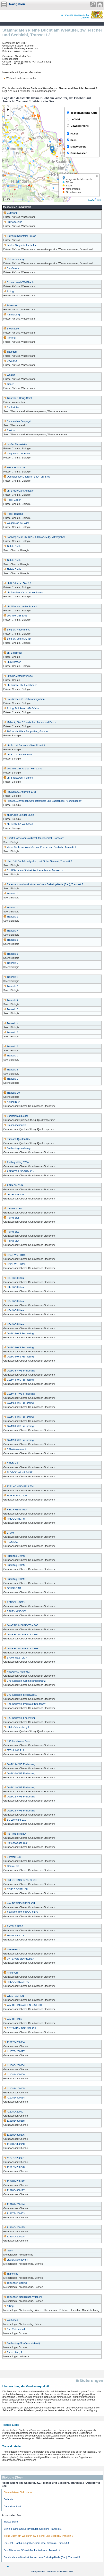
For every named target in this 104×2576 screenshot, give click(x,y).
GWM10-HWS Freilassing (19, 1773)
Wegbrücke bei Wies (16, 523)
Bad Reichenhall (14, 2329)
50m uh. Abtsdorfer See (18, 676)
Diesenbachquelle (14, 1125)
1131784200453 (14, 2213)
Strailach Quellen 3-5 (16, 1139)
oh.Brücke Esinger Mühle (18, 815)
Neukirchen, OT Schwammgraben (24, 699)
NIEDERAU (11, 1949)
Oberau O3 (11, 1866)
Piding (8, 291)
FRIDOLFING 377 (15, 1518)
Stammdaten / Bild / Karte (18, 2492)
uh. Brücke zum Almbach (18, 490)
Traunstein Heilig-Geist (17, 398)
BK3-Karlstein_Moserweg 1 (20, 1695)
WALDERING (12, 2019)
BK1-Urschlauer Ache (16, 1741)
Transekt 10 (11, 1092)
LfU (99, 200)
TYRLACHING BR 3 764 (18, 1486)
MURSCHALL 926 (15, 1495)
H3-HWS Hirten (13, 1278)
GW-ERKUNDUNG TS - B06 (20, 1634)
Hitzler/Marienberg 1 (16, 1727)
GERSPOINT (12, 1588)
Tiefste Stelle (12, 546)
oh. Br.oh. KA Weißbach (18, 824)
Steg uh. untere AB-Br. (17, 638)
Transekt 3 (10, 916)
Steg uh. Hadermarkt (16, 629)
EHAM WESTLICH (15, 1657)
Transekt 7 (10, 963)
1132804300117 (14, 2190)
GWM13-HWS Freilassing (19, 1764)
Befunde (8, 2499)
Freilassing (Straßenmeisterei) (21, 2343)
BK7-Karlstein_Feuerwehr (19, 1718)
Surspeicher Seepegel (17, 421)
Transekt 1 (10, 893)
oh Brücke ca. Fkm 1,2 (17, 583)
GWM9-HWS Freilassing (18, 1440)
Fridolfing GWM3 (14, 1579)
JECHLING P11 (13, 1750)
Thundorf (10, 351)
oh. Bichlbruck (12, 652)
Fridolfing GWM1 (14, 1556)
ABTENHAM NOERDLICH (19, 2028)
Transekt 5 (10, 940)
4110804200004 (14, 2065)
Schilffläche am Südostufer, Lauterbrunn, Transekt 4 (33, 870)
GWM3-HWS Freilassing (18, 1356)
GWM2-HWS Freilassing (18, 1347)
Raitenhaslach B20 (15, 1843)
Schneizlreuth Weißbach (18, 282)
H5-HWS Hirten (13, 1301)
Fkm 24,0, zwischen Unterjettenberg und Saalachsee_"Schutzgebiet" (42, 801)
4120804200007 (14, 2111)
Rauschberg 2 (12, 2352)
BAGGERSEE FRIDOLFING (20, 1912)
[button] (52, 150)
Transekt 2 (10, 907)
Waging (9, 375)
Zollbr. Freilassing (14, 467)
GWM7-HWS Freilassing (18, 1417)
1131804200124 (14, 2236)
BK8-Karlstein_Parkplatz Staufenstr (24, 1704)
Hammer (9, 337)
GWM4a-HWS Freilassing (19, 1393)
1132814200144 (14, 2204)
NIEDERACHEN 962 (16, 1671)
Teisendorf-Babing (15, 2283)
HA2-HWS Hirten (14, 1264)
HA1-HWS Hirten (14, 1255)
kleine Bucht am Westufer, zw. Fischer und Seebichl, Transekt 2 (39, 847)
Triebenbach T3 (13, 1935)
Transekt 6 (10, 954)
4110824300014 (14, 2097)
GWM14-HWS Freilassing (19, 1810)
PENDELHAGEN (14, 1602)
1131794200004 (14, 2042)
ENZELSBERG (13, 1926)
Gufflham (10, 213)
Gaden (8, 384)
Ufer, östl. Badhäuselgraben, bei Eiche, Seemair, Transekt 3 (37, 861)
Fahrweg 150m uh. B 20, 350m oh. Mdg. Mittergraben (34, 537)
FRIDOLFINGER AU (16, 1982)
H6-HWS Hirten (13, 1310)
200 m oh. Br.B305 (15, 615)
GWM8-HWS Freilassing (18, 1426)
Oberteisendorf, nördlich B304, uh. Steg (26, 476)
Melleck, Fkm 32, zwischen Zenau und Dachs (29, 722)
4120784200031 (14, 2158)
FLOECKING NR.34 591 (18, 1472)
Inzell (8, 2250)
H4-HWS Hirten (13, 1287)
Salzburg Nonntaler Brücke (19, 236)
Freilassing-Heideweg (16, 1148)
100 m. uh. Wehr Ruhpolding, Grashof (25, 731)
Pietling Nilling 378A (16, 1162)
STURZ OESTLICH (15, 1889)
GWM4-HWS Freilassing (18, 1379)
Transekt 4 (10, 930)
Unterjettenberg (13, 259)
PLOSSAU (11, 1542)
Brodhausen (11, 328)
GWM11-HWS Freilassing (19, 1787)
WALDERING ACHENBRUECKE (23, 2005)
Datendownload (12, 2506)
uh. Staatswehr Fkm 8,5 (18, 777)
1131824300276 (14, 2134)
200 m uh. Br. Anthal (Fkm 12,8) (22, 768)
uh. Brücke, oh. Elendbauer (20, 685)
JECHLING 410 (13, 1194)
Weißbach (10, 2320)
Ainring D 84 (11, 1102)
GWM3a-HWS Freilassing (19, 1370)
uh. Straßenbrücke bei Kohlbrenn (23, 592)
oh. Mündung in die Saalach (20, 606)
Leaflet (91, 200)
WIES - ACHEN (13, 1996)
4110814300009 (14, 2074)
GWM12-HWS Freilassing (19, 1796)
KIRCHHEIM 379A (15, 1509)
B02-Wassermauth (15, 1449)
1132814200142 (14, 2181)
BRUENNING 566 (14, 1611)
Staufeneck (11, 268)
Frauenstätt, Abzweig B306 (19, 791)
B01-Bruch (11, 1463)
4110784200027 (14, 2051)
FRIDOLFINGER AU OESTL (20, 1880)
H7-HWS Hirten (13, 1324)
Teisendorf (10, 305)
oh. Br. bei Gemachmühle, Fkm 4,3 (24, 745)
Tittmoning (10, 2273)
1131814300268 (14, 2120)
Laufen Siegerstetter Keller (19, 245)
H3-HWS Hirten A (14, 1833)
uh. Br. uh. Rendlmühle (17, 754)
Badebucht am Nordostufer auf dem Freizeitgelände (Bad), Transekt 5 (43, 884)
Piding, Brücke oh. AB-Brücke (21, 708)
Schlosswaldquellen (16, 1116)
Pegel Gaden (12, 500)
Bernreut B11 (12, 1857)
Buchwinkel (11, 407)
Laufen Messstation (15, 444)
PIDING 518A (12, 1208)
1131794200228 (14, 2167)
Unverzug (10, 361)
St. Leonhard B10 (14, 1819)
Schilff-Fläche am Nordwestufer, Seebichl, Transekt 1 (34, 838)
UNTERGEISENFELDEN (18, 1958)
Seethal (9, 430)
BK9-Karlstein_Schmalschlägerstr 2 (24, 1681)
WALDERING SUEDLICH (19, 1903)
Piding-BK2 (11, 1231)
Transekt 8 (10, 977)
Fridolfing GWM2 (14, 1565)
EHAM (8, 1532)
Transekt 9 (10, 1078)
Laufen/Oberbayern (15, 2259)
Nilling (8, 2306)
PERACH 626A (13, 1185)
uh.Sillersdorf (12, 662)
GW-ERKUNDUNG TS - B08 (20, 1648)
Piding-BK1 (11, 1217)
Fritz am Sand (12, 222)
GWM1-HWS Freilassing (18, 1333)
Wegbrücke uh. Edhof (16, 453)
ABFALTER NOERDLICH (18, 1171)
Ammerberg (11, 314)
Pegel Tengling (13, 514)
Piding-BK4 (11, 1241)
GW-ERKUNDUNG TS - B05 (20, 1625)
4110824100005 (14, 2088)
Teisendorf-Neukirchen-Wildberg (22, 2297)
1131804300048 (14, 2144)
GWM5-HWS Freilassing (18, 1403)
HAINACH (10, 1972)
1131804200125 (14, 2227)
